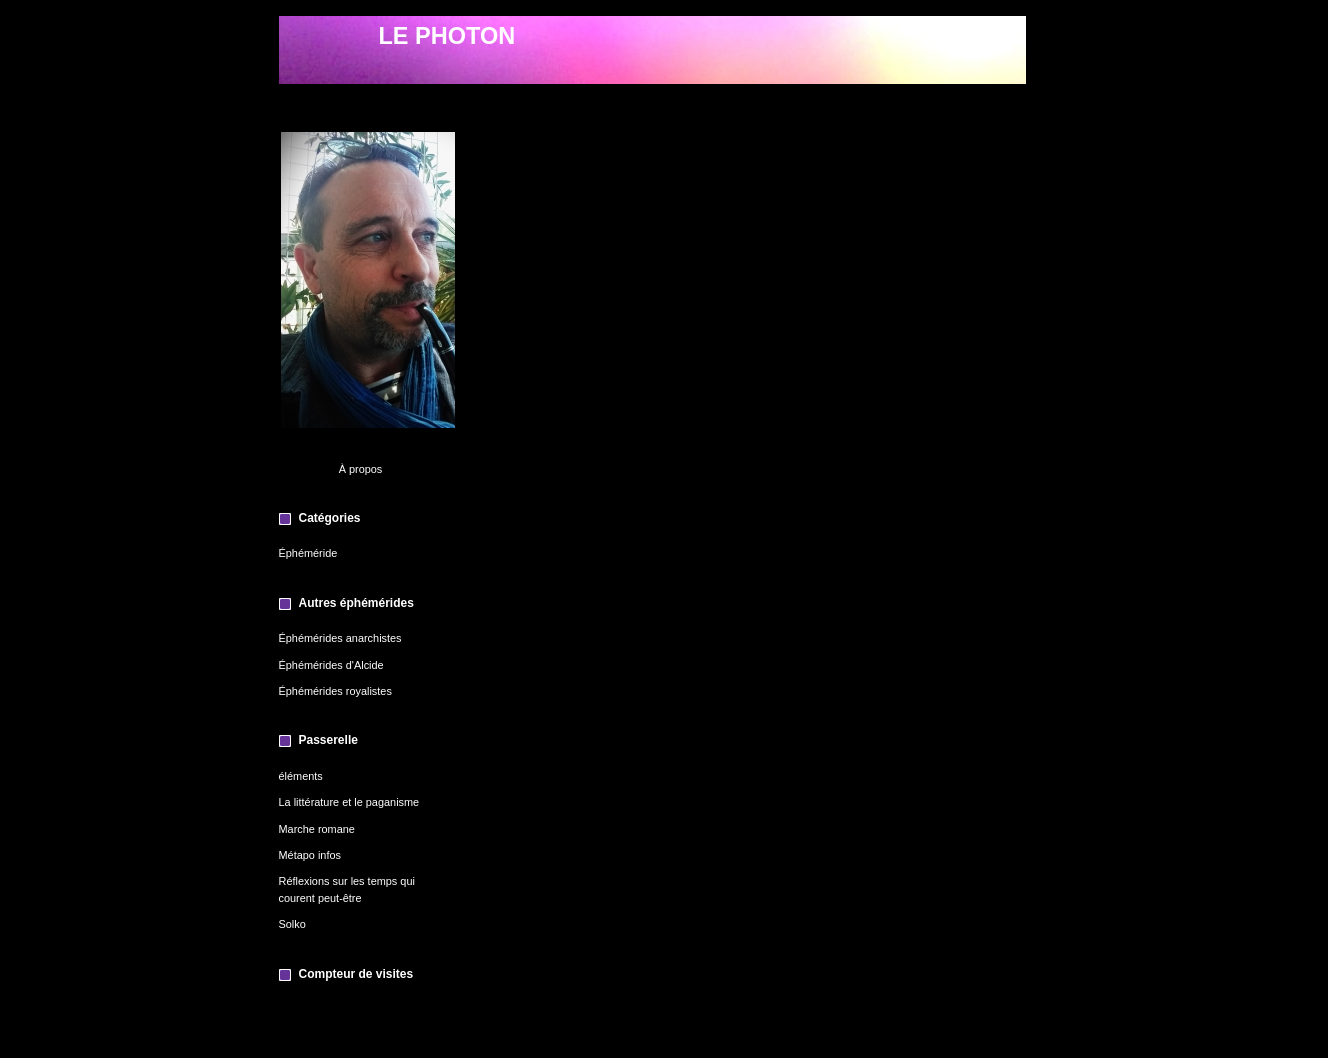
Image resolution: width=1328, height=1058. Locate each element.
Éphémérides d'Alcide (331, 665)
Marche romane (317, 829)
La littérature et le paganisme (349, 802)
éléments (301, 776)
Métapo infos (310, 855)
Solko (292, 924)
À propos (361, 469)
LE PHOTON (447, 36)
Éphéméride (308, 553)
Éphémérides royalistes (335, 691)
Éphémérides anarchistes (340, 638)
